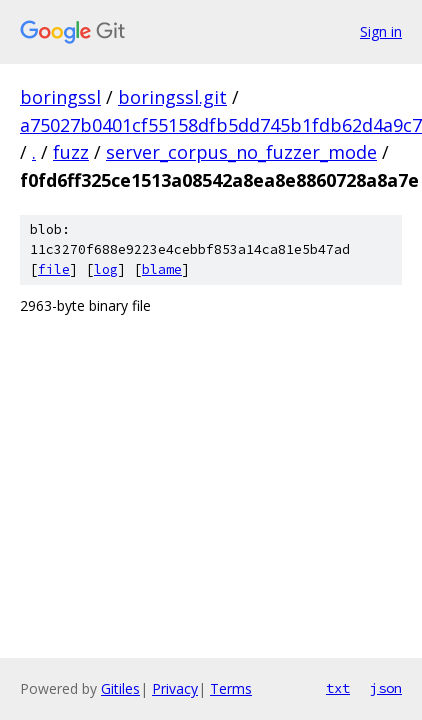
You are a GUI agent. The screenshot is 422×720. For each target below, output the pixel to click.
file (54, 269)
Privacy (175, 688)
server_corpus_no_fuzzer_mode (241, 152)
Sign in (381, 31)
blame (162, 269)
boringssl (60, 97)
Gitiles (120, 688)
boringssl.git (172, 97)
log (106, 269)
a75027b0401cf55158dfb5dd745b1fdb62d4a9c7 (221, 125)
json (386, 688)
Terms (231, 688)
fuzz (71, 152)
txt (338, 688)
